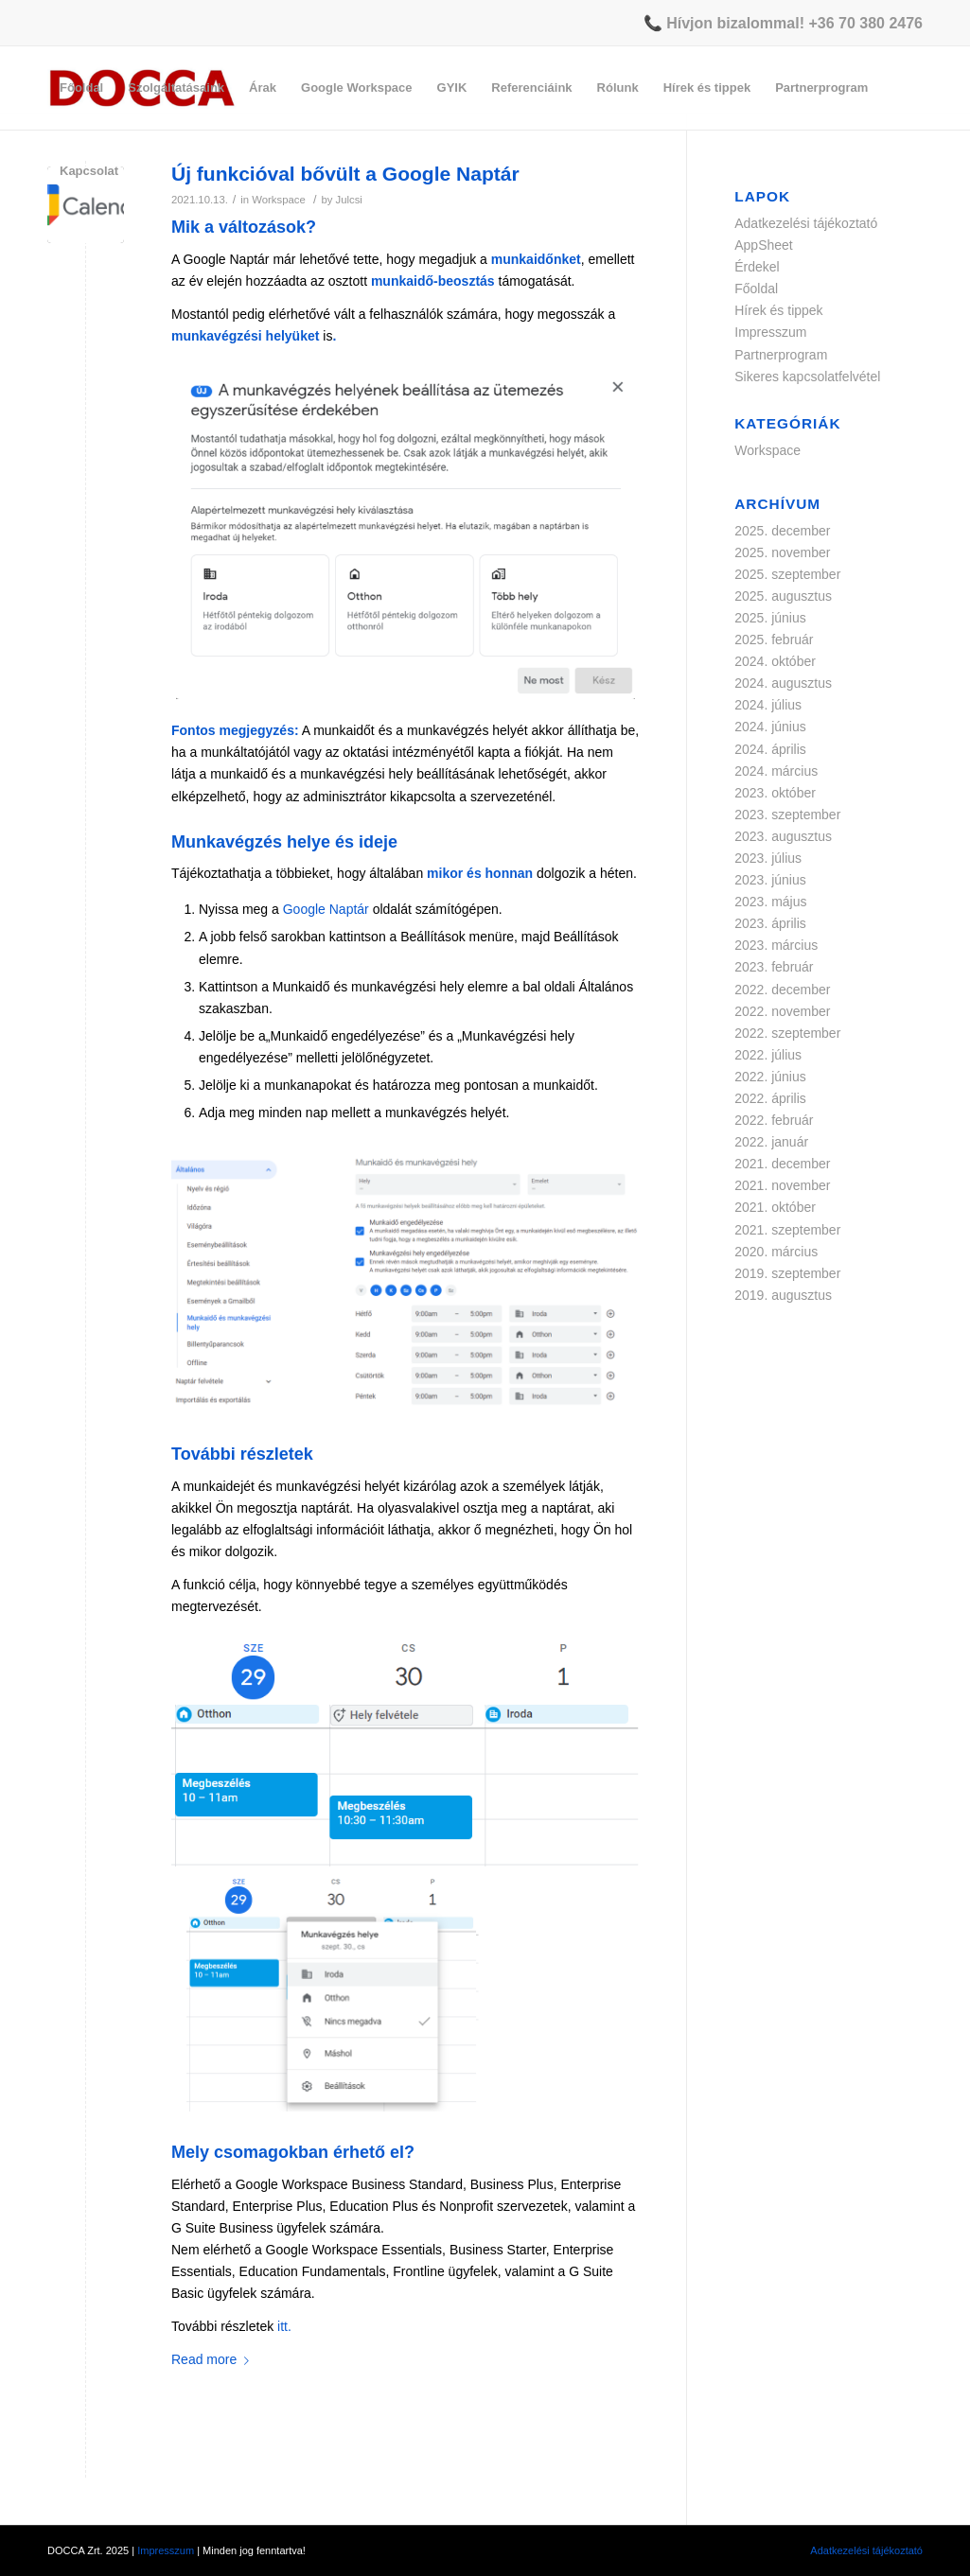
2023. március (776, 945)
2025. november (782, 552)
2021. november (782, 1185)
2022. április (770, 1098)
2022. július (768, 1054)
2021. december (782, 1163)
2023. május (770, 901)
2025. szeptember (787, 574)
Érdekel (756, 266)
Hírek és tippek (778, 310)
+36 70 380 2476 (865, 23)
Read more (213, 2359)
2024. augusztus (783, 683)
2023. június (770, 879)
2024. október (775, 661)
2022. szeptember (787, 1033)
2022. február (773, 1120)
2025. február (773, 639)
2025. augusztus (783, 596)
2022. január (771, 1141)
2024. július (768, 704)
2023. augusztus (783, 836)
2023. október (775, 792)
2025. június (770, 617)
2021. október (775, 1207)
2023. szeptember (787, 814)
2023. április (770, 923)
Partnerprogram (780, 354)
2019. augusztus (783, 1295)
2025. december (782, 530)
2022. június (770, 1076)
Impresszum (770, 332)
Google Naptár (326, 909)
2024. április (770, 749)
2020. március (776, 1251)
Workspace (767, 450)
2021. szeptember (787, 1229)
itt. (284, 2326)
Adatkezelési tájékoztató (805, 223)
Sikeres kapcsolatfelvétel (807, 376)
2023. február (773, 966)
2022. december (782, 989)
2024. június (770, 726)
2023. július (768, 858)
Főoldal (756, 288)
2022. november (782, 1011)
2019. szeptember (787, 1273)
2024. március (776, 771)
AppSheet (763, 245)
